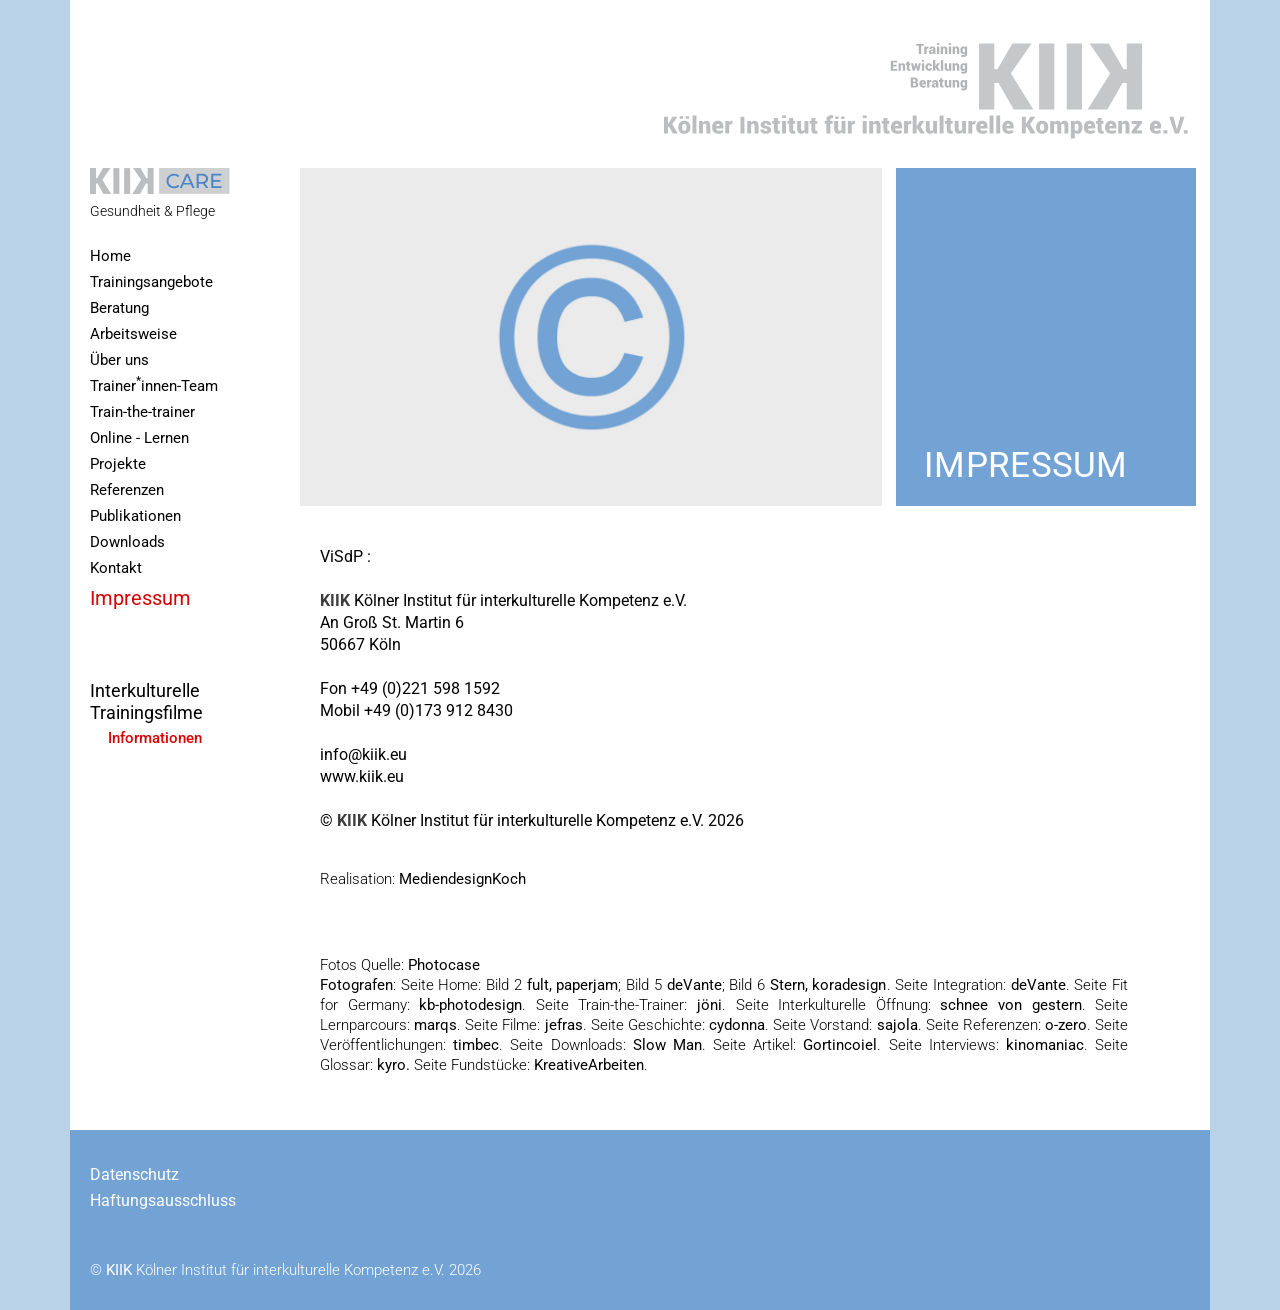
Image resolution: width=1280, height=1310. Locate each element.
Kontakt (116, 568)
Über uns (119, 360)
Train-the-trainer (142, 412)
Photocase (442, 965)
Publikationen (135, 516)
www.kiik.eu (362, 776)
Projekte (118, 464)
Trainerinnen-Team (154, 384)
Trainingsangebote (151, 282)
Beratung (119, 308)
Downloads (127, 542)
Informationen (155, 738)
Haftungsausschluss (163, 1200)
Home (110, 256)
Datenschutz (134, 1174)
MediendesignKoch (462, 879)
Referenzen (127, 490)
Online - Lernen (139, 438)
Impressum (140, 598)
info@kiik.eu (363, 754)
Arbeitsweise (133, 334)
